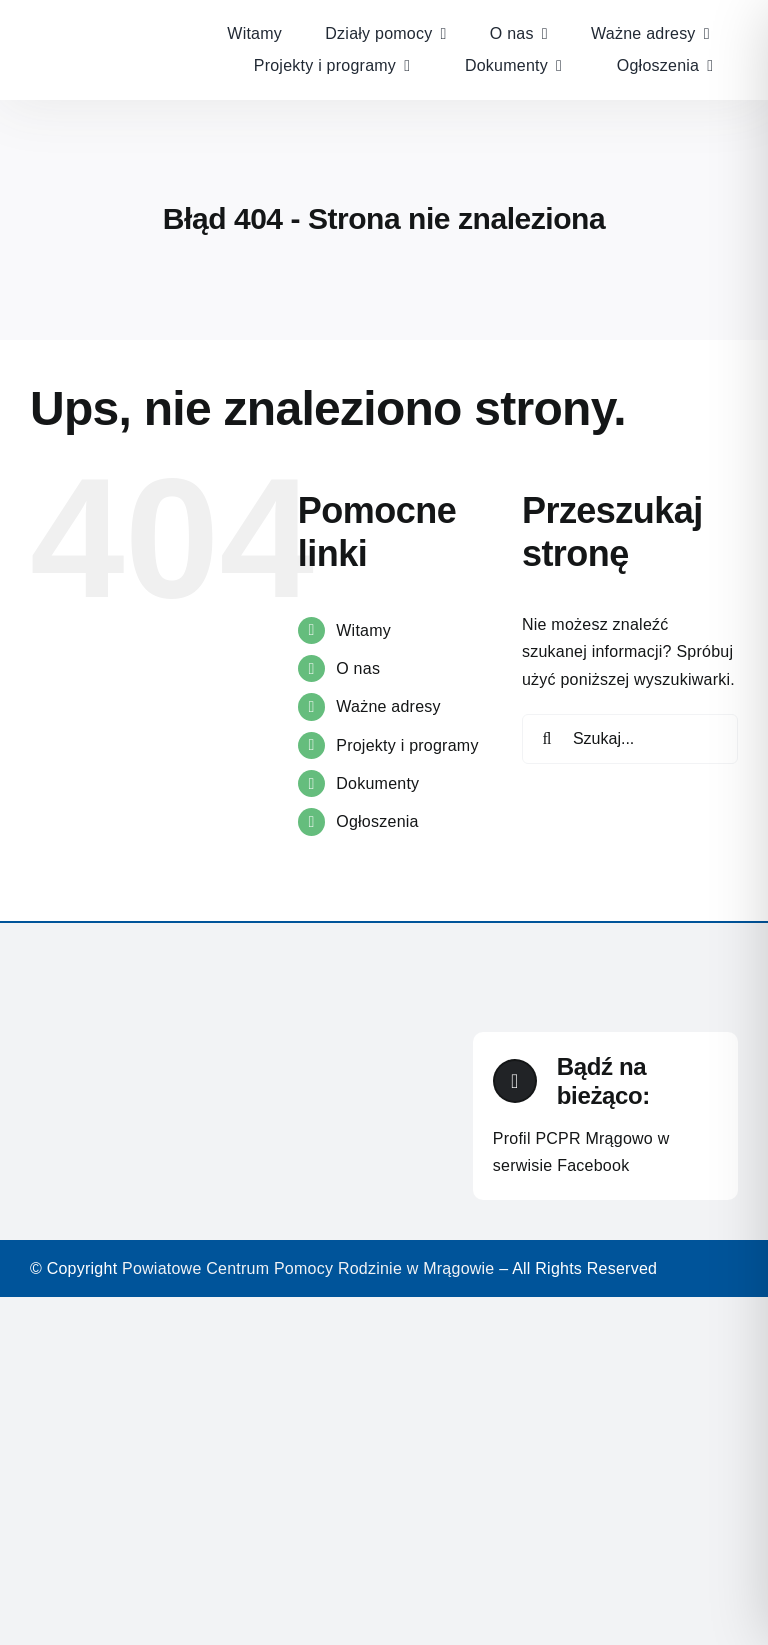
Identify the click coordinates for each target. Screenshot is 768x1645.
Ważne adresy (388, 706)
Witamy (363, 630)
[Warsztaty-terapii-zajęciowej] (108, 17)
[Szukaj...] (630, 739)
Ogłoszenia (377, 821)
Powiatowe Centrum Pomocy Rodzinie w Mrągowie (308, 1268)
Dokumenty (377, 783)
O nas (358, 668)
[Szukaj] (547, 739)
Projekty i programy (407, 745)
